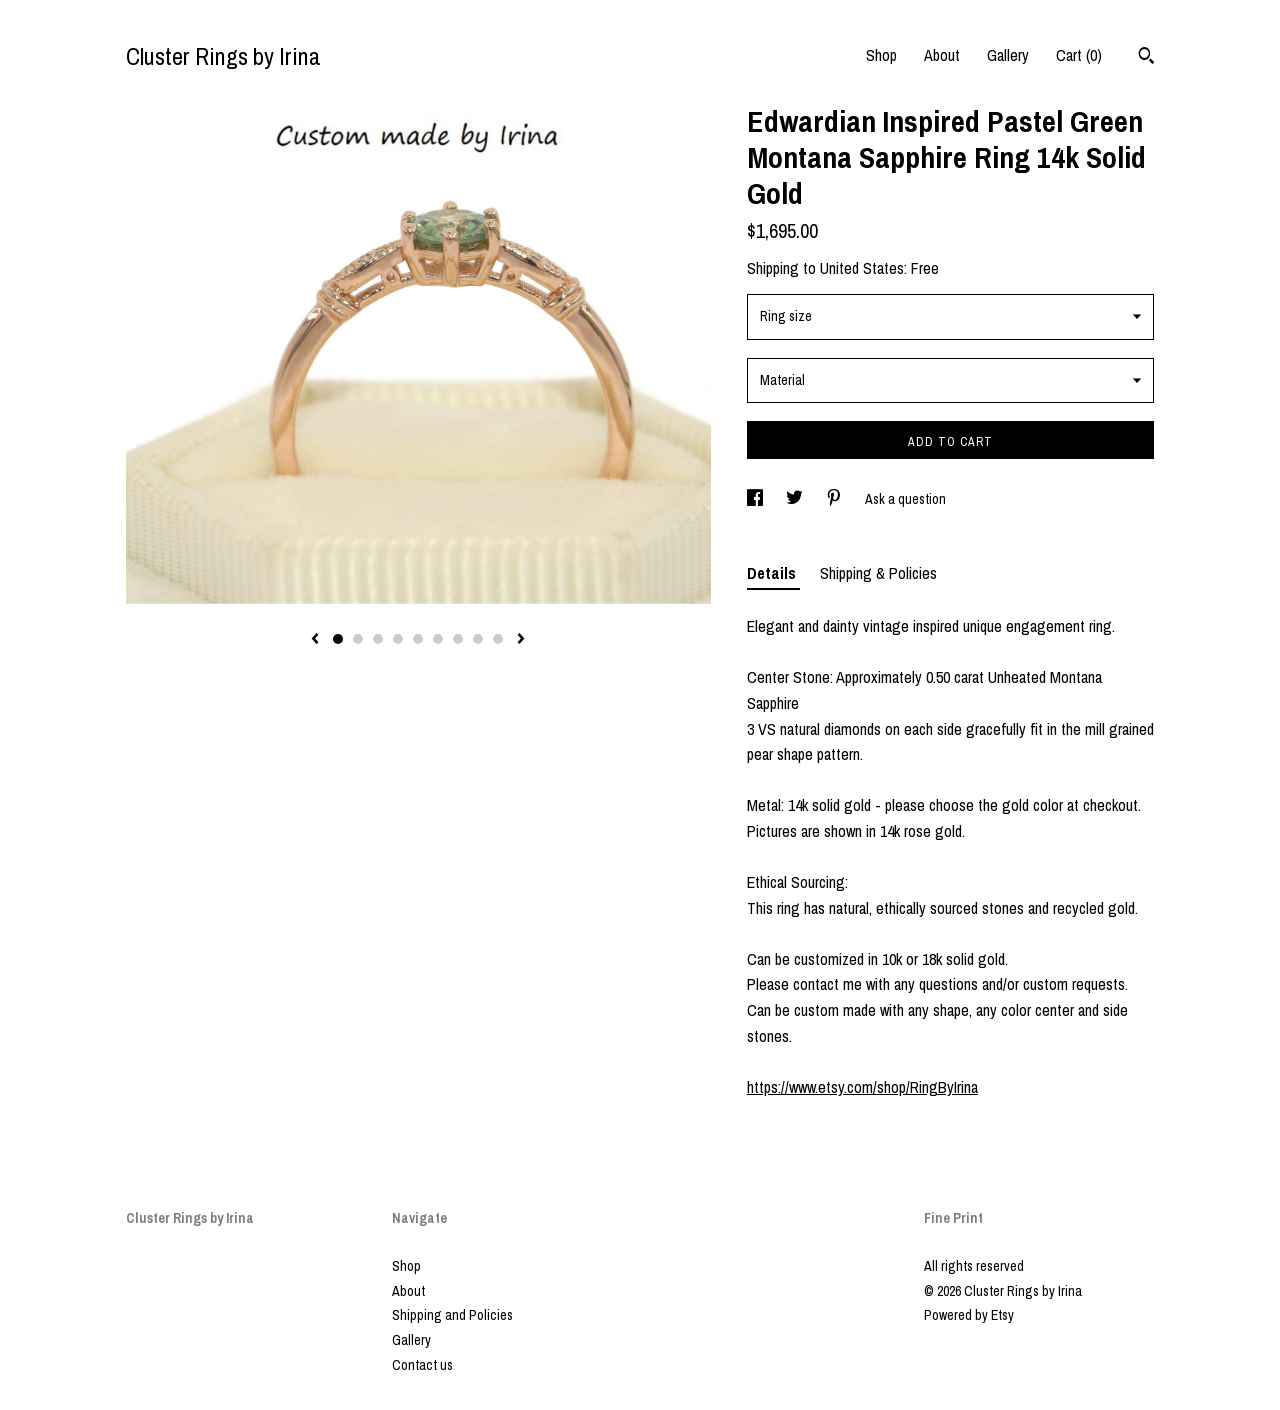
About (942, 55)
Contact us (422, 1365)
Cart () (1079, 55)
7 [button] (458, 639)
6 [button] (438, 639)
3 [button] (378, 639)
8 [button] (478, 639)
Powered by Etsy (969, 1315)
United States (862, 268)
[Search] (1146, 58)
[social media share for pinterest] (835, 499)
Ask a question (905, 499)
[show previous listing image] (315, 640)
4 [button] (398, 639)
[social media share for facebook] (756, 499)
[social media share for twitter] (796, 499)
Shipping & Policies (878, 573)
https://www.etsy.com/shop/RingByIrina (862, 1087)
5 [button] (418, 639)
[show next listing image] (521, 640)
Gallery (1008, 55)
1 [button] (338, 639)
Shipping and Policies (452, 1315)
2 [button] (358, 639)
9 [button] (498, 639)
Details (773, 573)
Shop (881, 55)
